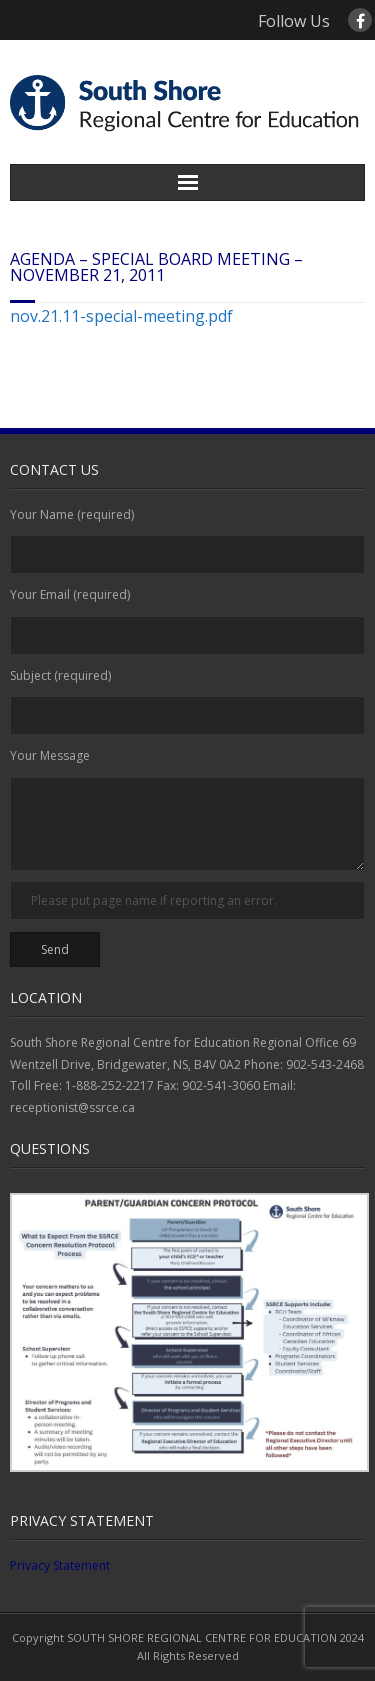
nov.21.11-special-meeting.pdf (121, 316)
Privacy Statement (60, 1565)
